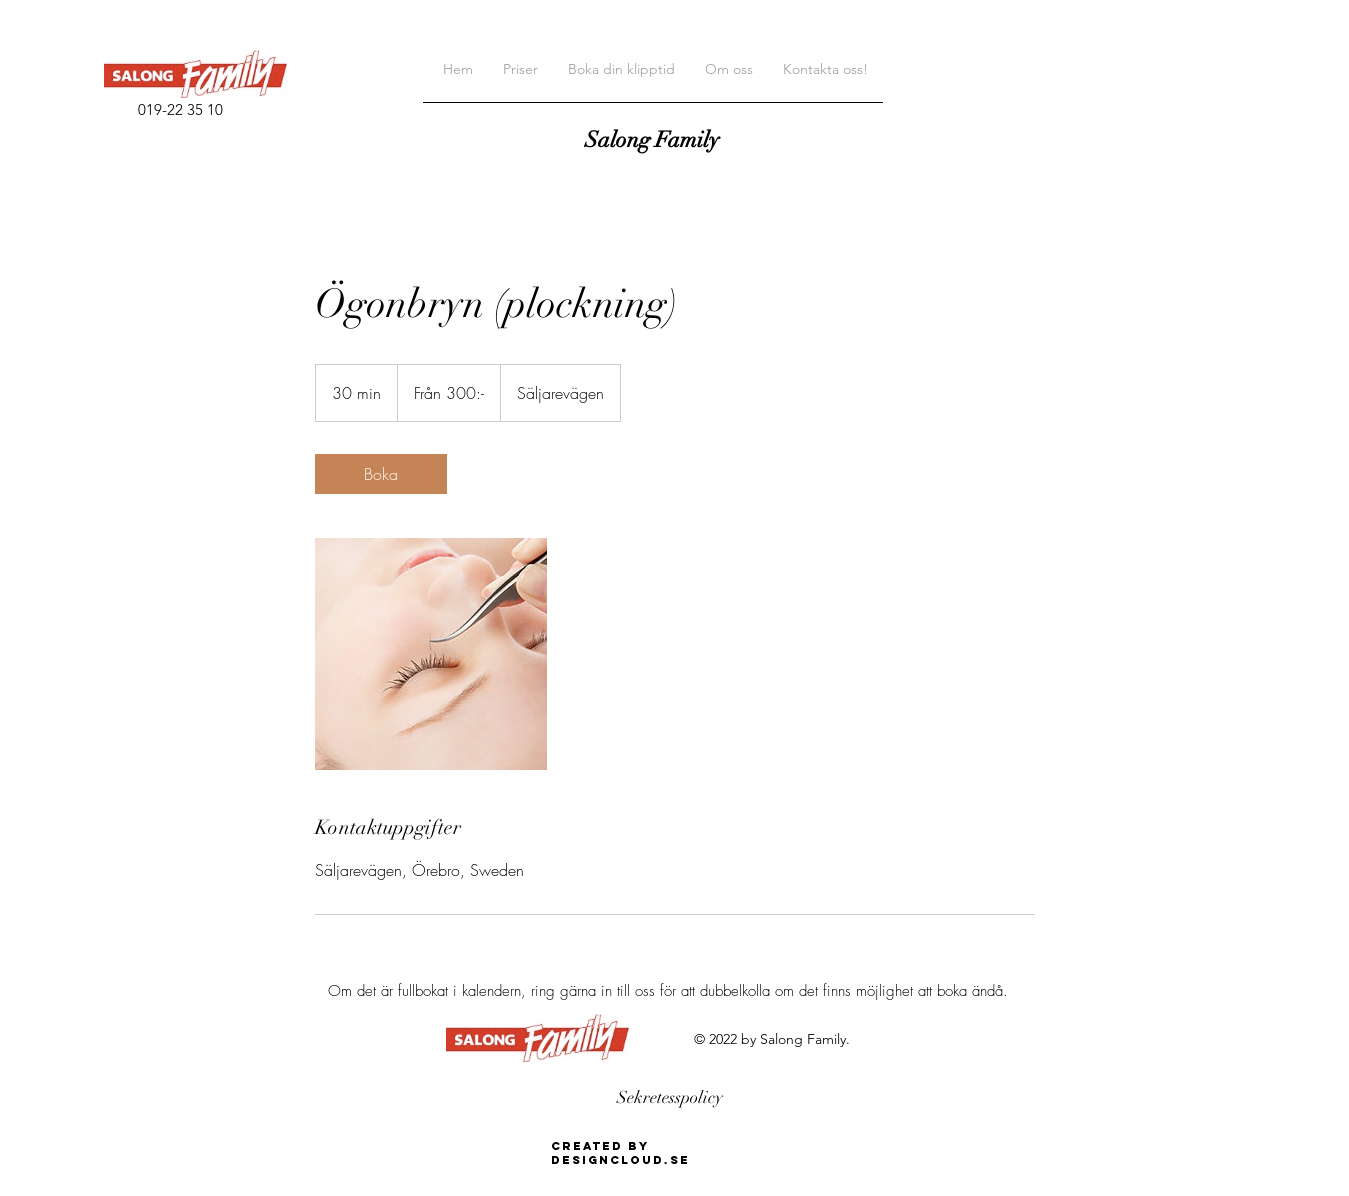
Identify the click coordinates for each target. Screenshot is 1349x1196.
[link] (381, 474)
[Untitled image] (431, 654)
